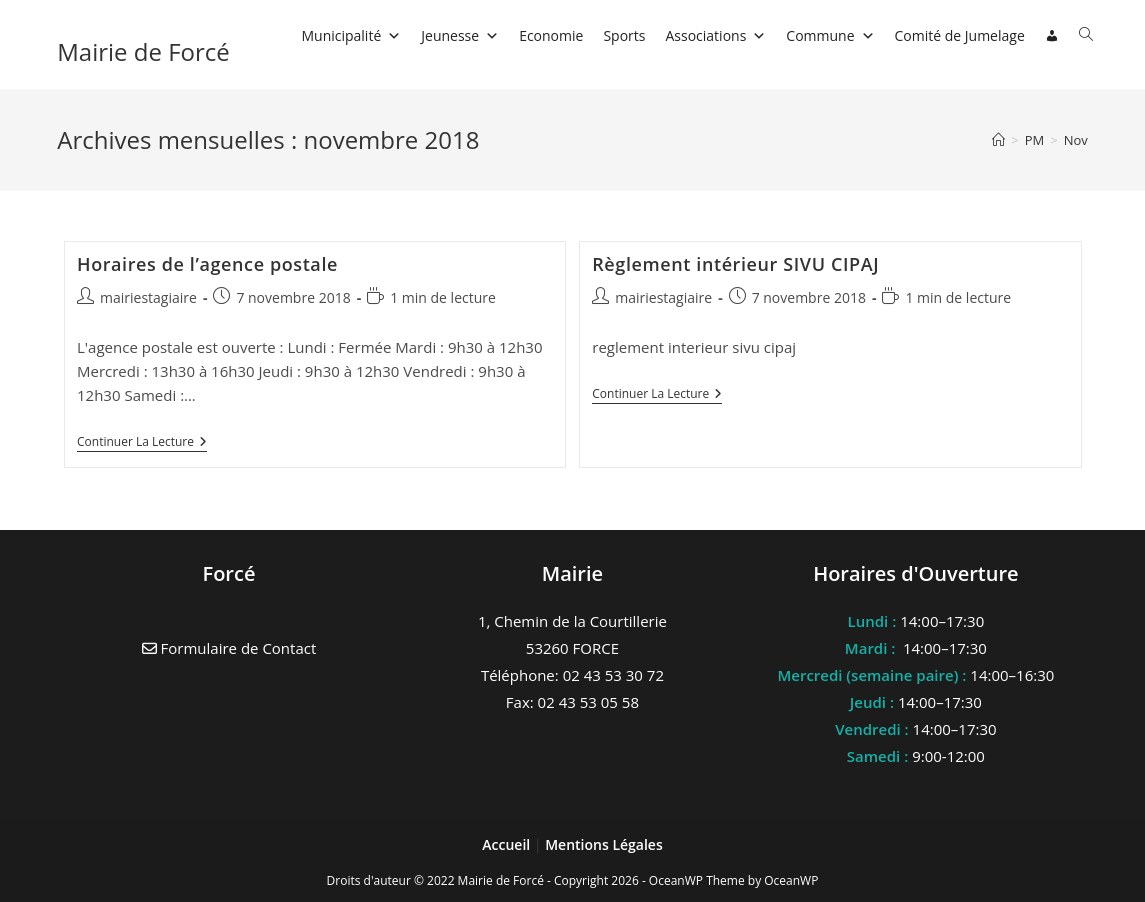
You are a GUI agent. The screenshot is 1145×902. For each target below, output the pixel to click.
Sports (624, 35)
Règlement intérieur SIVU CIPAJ (735, 264)
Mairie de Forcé (143, 51)
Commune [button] (830, 35)
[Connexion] (1052, 36)
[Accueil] (998, 140)
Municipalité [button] (351, 35)
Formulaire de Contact (229, 648)
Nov (1076, 140)
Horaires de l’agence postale (207, 264)
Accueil (508, 844)
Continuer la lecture (142, 443)
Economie (551, 35)
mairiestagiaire (148, 297)
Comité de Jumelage (960, 35)
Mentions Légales (604, 844)
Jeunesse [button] (460, 35)
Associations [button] (715, 35)
